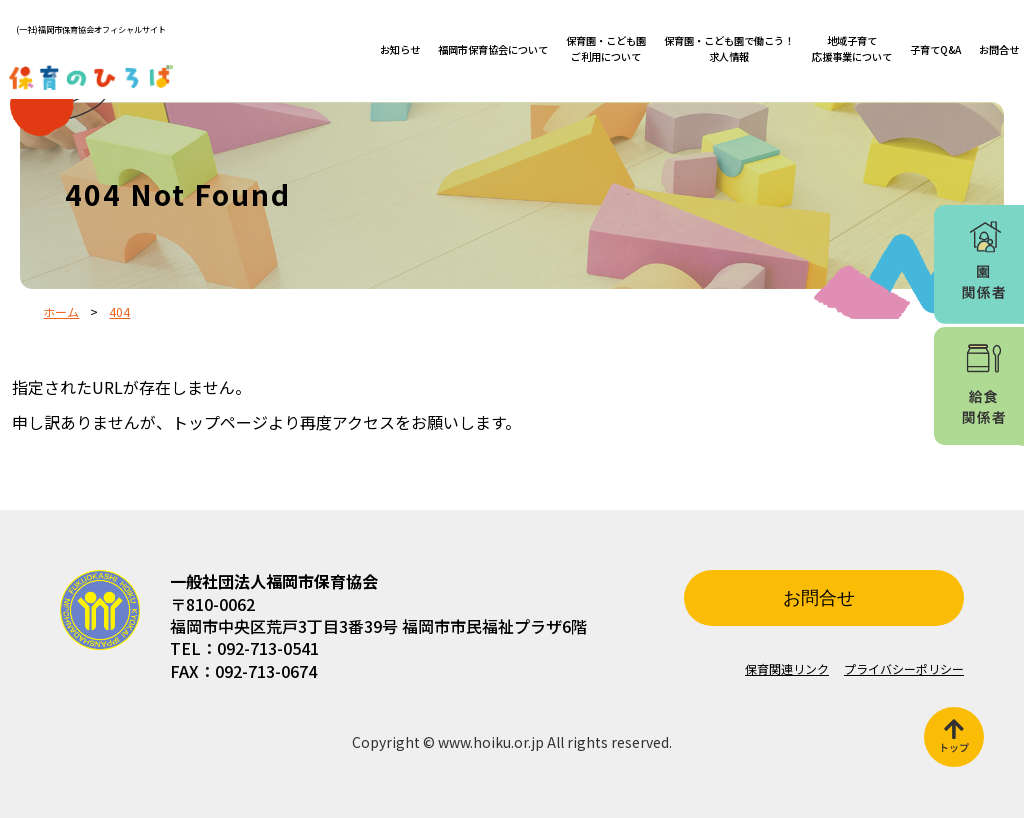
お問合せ (999, 49)
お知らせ (400, 49)
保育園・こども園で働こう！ (729, 48)
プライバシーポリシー (904, 668)
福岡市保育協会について (493, 49)
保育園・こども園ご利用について (606, 48)
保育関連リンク (787, 668)
